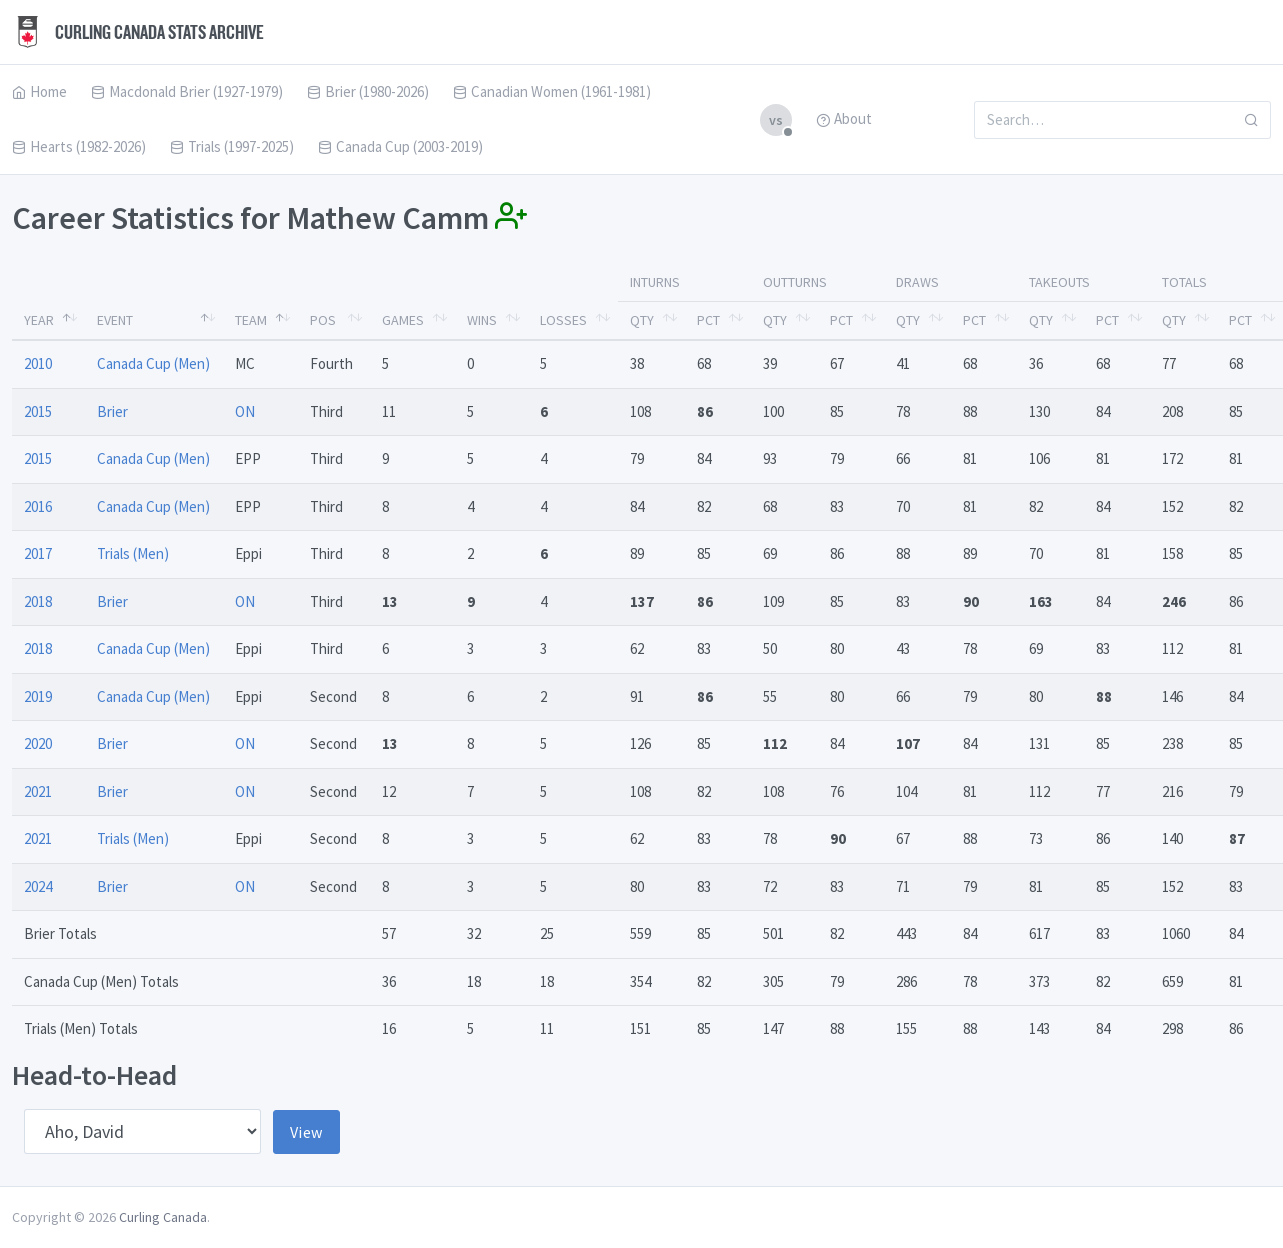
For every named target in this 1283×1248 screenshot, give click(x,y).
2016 (38, 506)
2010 (38, 363)
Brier (112, 411)
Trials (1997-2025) (232, 146)
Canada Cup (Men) (153, 363)
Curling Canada (163, 1217)
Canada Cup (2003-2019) (400, 146)
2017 (38, 553)
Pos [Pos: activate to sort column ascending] (323, 320)
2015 (38, 411)
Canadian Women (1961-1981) (552, 91)
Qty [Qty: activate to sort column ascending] (642, 320)
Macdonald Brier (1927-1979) (187, 91)
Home (39, 91)
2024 (38, 886)
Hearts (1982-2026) (79, 146)
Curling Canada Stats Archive (138, 32)
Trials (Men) (133, 553)
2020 (38, 743)
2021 (38, 791)
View (306, 1132)
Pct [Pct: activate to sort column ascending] (708, 320)
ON (245, 411)
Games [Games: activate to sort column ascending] (403, 320)
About (844, 118)
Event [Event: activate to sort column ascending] (115, 320)
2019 (38, 696)
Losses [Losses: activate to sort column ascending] (563, 320)
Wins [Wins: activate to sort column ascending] (482, 320)
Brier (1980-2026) (368, 91)
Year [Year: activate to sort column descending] (39, 320)
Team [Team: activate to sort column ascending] (251, 320)
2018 (38, 601)
